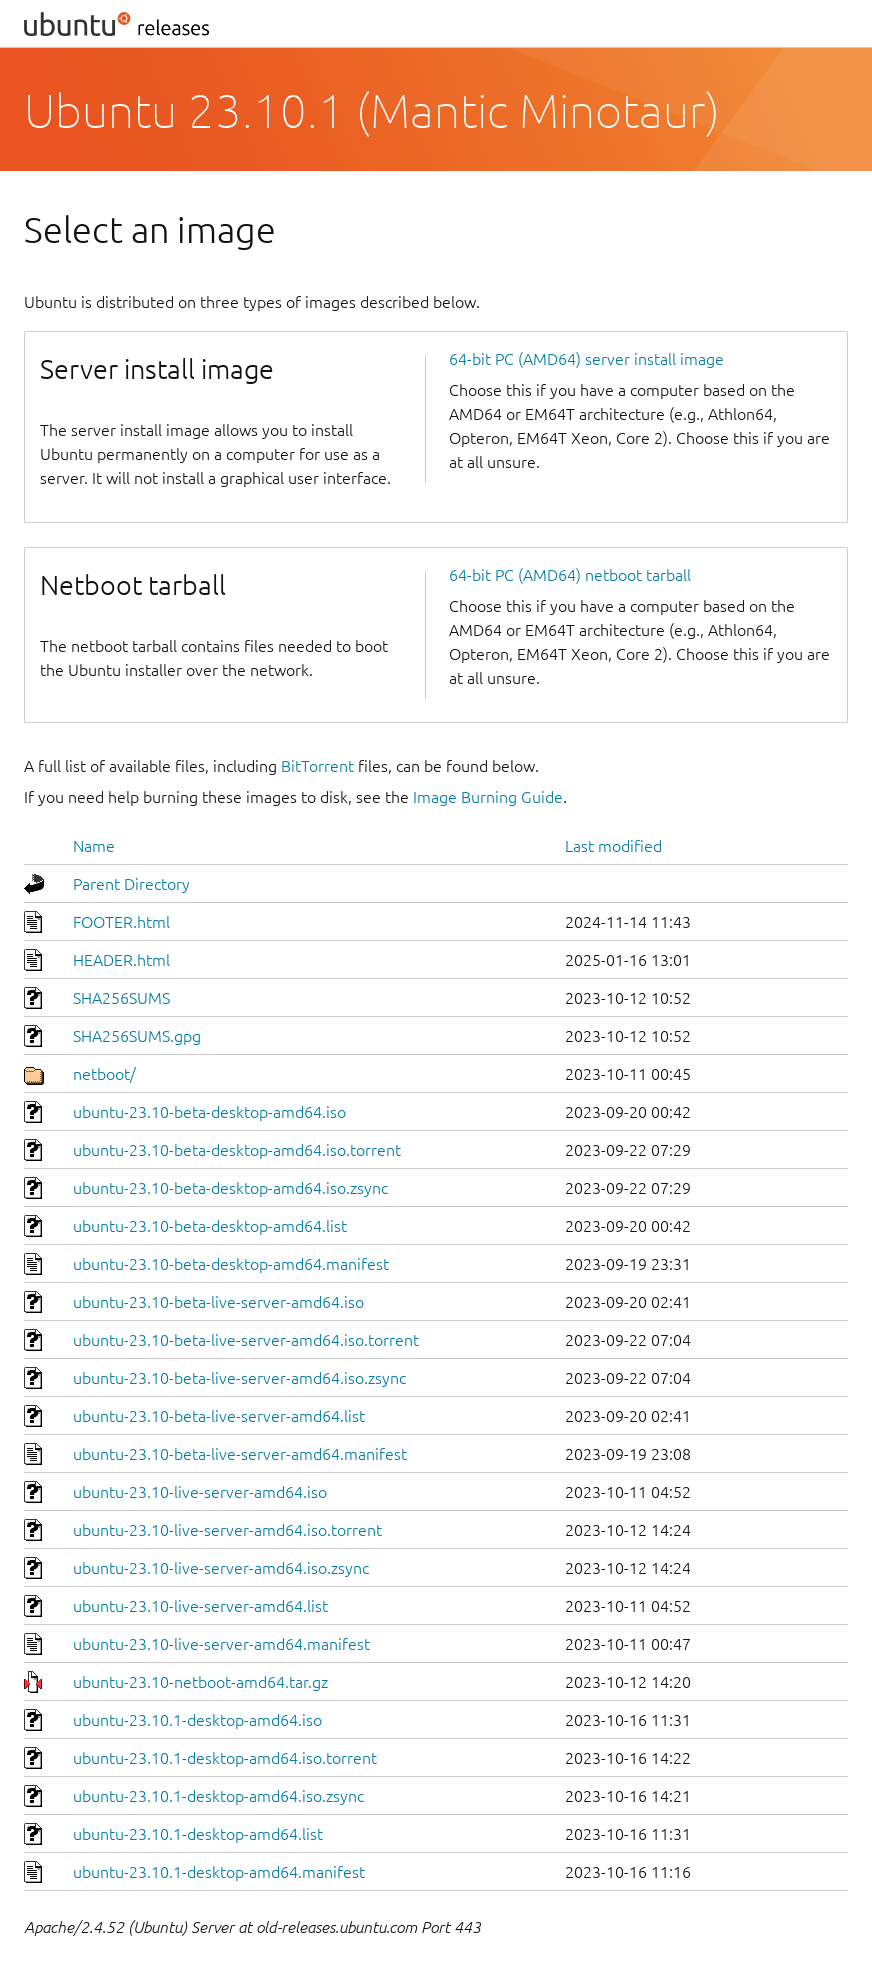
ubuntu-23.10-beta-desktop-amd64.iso (209, 1112)
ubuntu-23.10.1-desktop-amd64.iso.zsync (218, 1796)
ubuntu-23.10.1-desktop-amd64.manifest (219, 1872)
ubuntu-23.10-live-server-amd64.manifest (221, 1644)
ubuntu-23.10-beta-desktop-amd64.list (210, 1226)
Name (94, 846)
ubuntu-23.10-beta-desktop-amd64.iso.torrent (237, 1150)
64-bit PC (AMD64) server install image (586, 359)
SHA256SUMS (121, 998)
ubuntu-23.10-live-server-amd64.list (200, 1606)
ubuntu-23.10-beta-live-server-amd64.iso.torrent (246, 1340)
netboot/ (104, 1074)
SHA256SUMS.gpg (137, 1036)
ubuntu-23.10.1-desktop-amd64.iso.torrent (225, 1758)
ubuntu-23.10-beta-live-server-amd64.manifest (240, 1454)
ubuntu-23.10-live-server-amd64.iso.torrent (227, 1530)
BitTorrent (317, 766)
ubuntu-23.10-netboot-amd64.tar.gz (200, 1682)
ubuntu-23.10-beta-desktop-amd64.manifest (231, 1264)
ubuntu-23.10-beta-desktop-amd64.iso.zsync (230, 1188)
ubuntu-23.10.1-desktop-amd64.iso (197, 1720)
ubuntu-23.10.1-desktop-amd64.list (198, 1834)
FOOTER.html (121, 922)
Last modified (613, 846)
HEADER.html (121, 960)
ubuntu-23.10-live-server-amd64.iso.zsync (221, 1568)
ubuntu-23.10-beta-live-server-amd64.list (219, 1416)
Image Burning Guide (488, 797)
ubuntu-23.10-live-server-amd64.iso (200, 1492)
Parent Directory (131, 884)
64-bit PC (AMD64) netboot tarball (570, 575)
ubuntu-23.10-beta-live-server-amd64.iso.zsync (239, 1378)
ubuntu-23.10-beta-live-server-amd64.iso (218, 1302)
